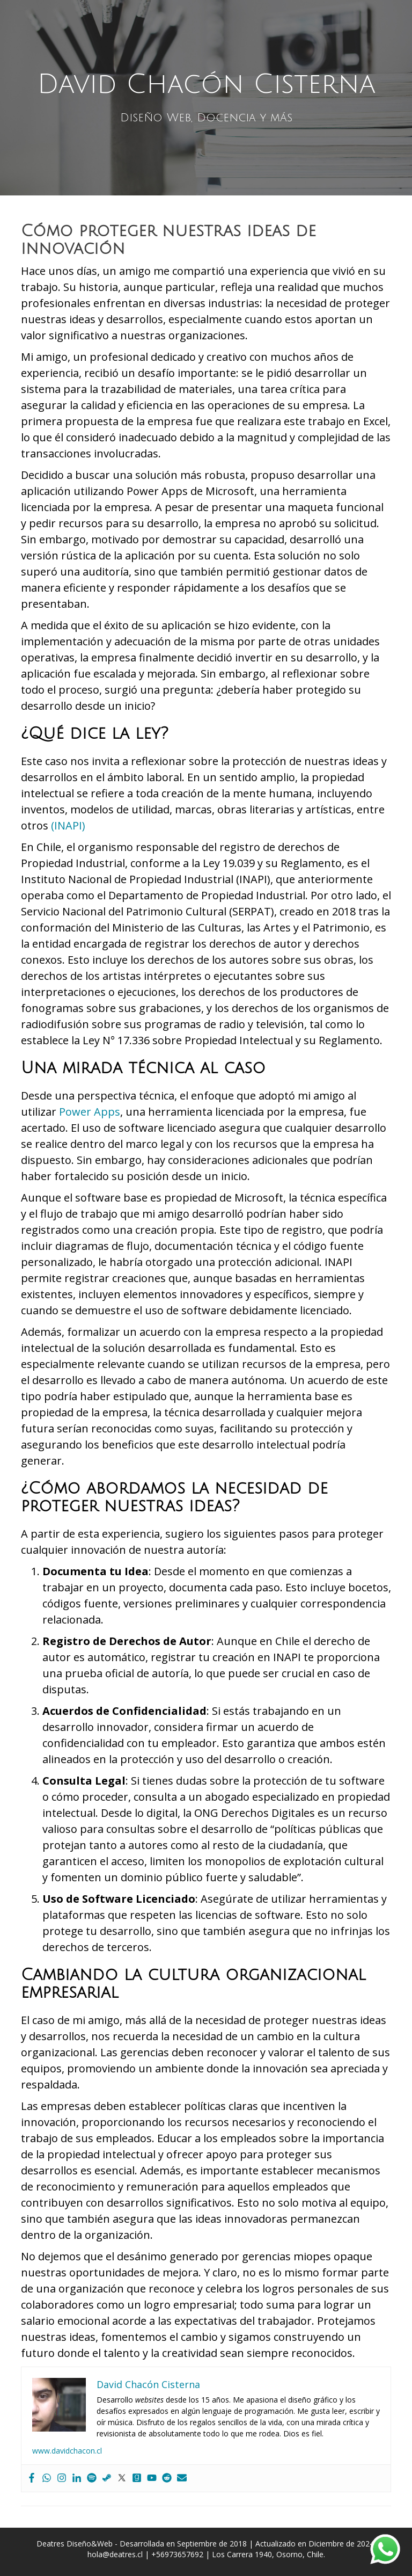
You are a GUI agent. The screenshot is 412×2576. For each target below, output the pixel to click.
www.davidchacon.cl (67, 2451)
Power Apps (89, 1111)
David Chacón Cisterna (206, 84)
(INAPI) (68, 825)
